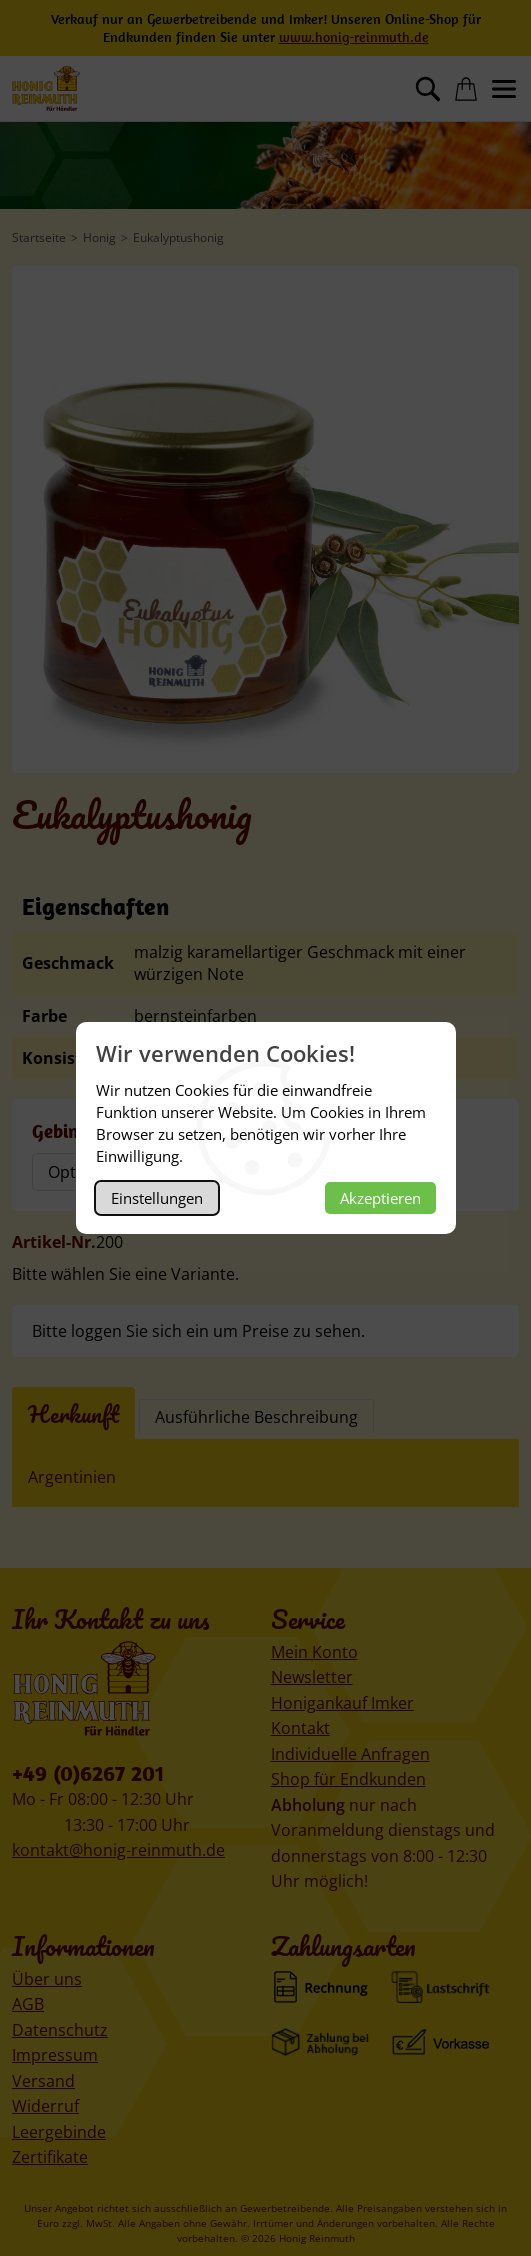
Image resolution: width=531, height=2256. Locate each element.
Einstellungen (157, 1198)
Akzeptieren (380, 1198)
